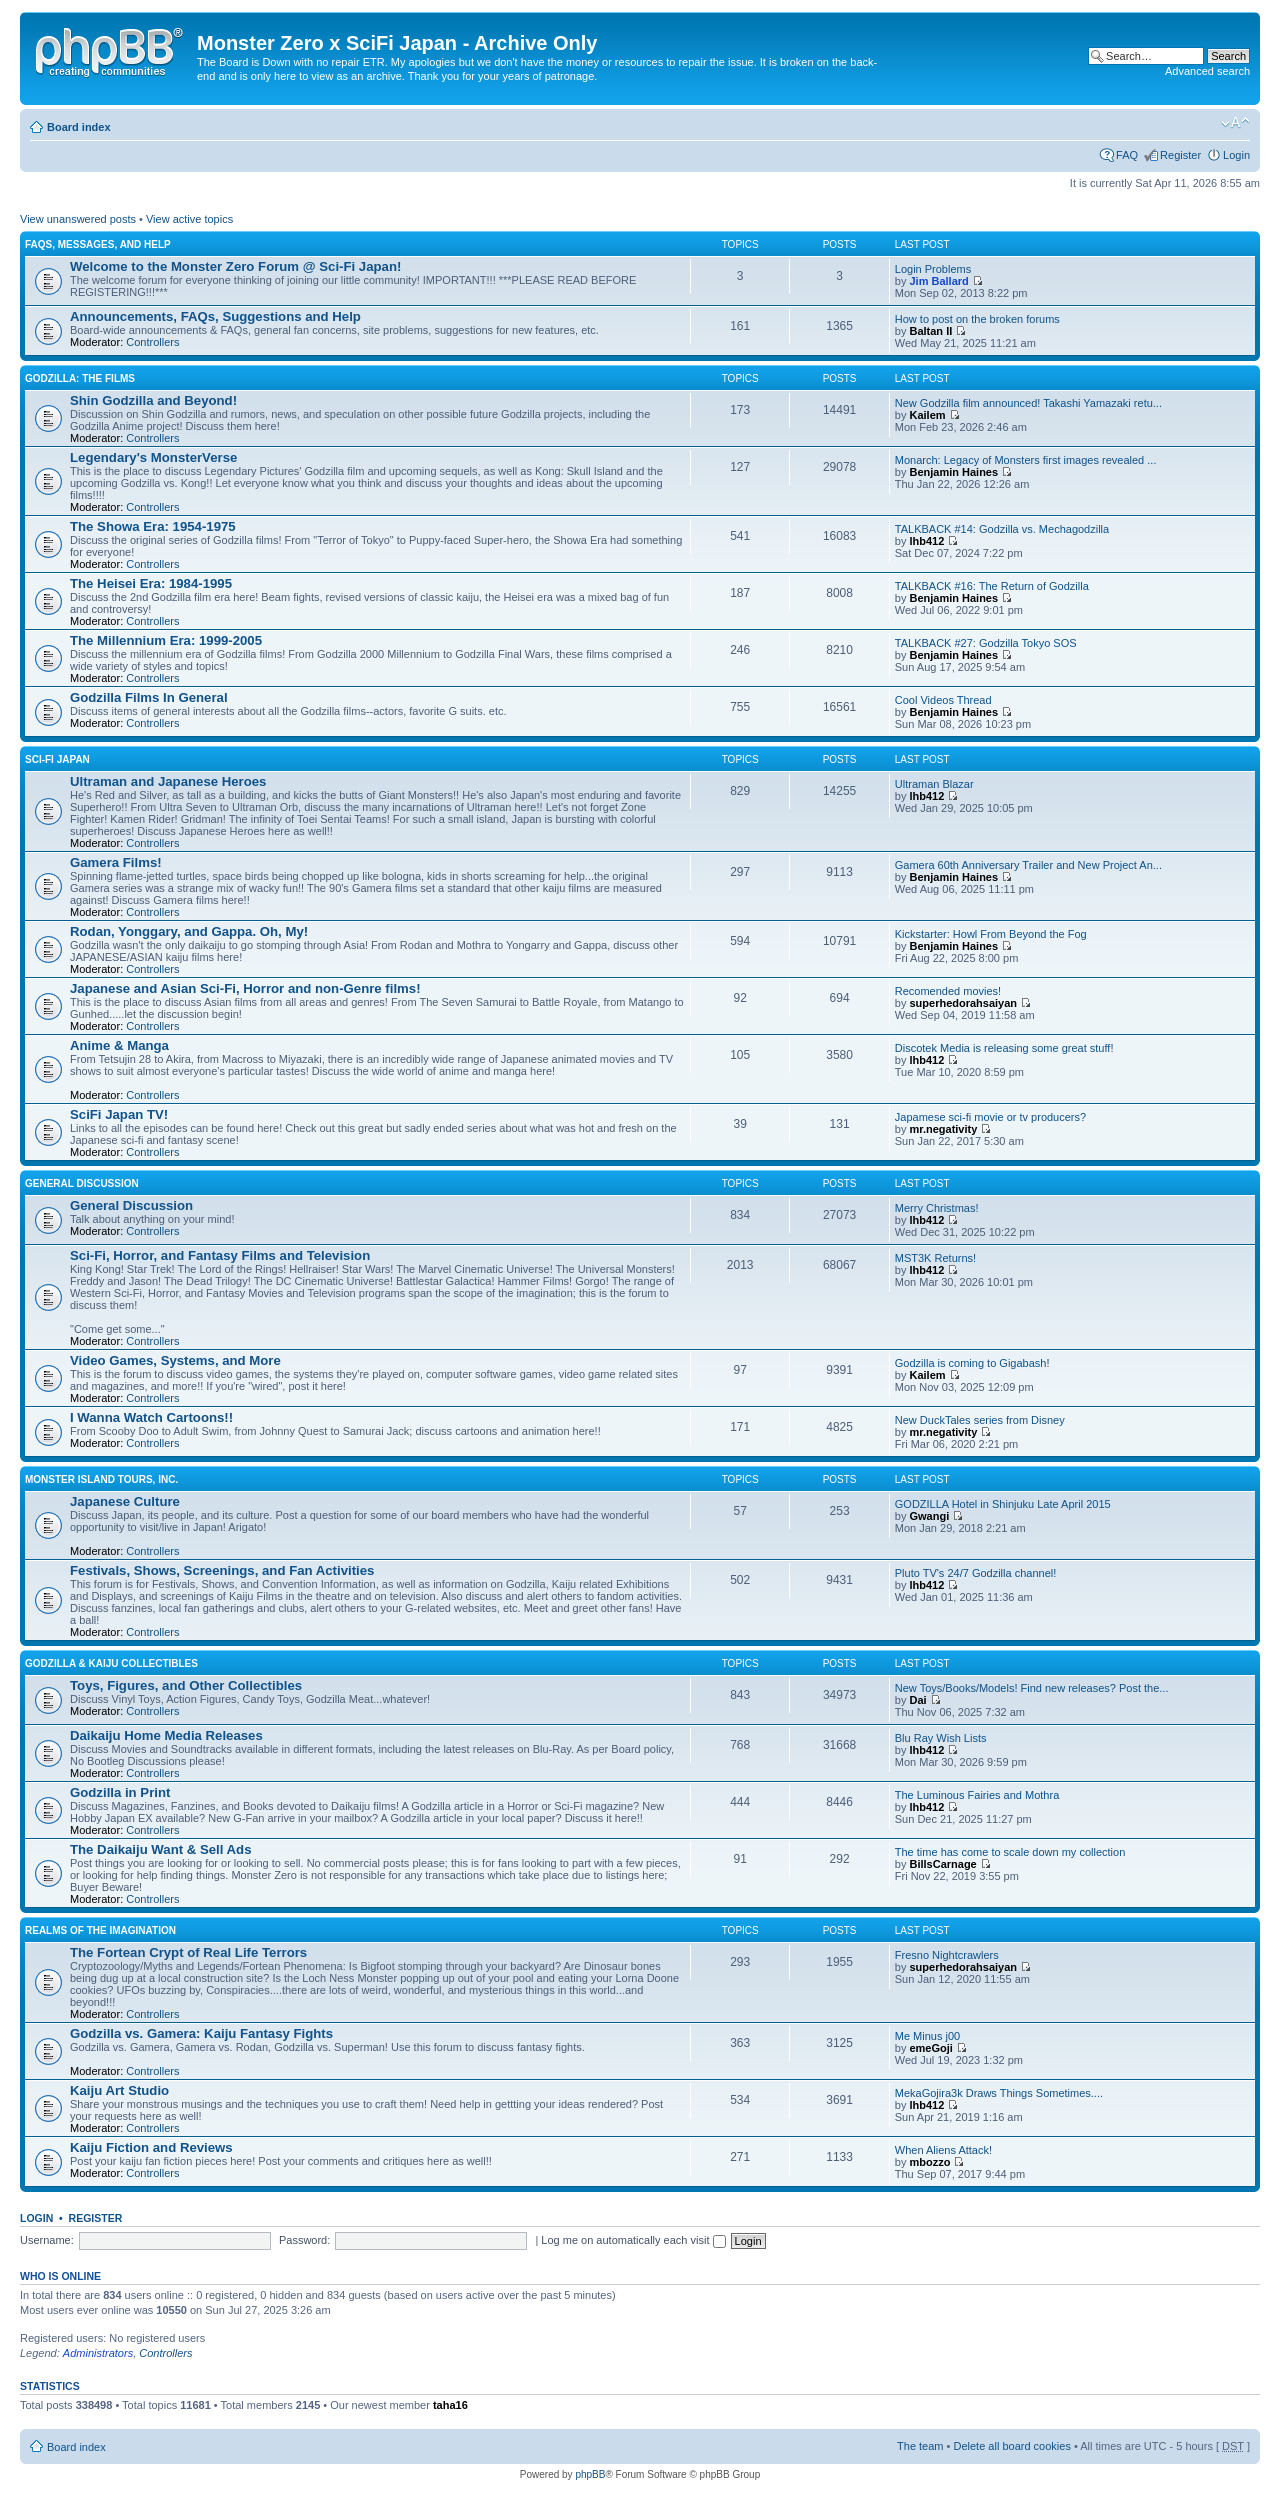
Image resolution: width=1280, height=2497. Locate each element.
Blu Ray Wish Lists (941, 1738)
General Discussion (82, 1183)
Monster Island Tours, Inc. (101, 1479)
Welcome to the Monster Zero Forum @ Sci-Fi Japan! (235, 266)
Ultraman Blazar (934, 784)
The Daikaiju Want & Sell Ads (160, 1849)
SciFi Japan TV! (119, 1114)
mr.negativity (943, 1129)
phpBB (590, 2474)
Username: (47, 2240)
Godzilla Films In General (149, 697)
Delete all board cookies (1011, 2446)
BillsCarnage (942, 1864)
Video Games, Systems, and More (175, 1360)
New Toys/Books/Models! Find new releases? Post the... (1032, 1688)
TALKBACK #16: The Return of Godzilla (992, 586)
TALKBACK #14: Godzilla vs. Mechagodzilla (1002, 529)
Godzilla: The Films (80, 378)
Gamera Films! (116, 862)
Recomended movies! (948, 991)
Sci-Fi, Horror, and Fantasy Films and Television (220, 1255)
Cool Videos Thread (943, 700)
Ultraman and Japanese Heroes (168, 781)
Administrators (98, 2353)
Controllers (152, 342)
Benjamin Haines (953, 472)
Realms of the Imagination (100, 1930)
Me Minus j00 (927, 2036)
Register (1180, 155)
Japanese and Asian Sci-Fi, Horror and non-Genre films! (245, 988)
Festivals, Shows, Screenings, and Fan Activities (222, 1570)
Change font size (1235, 123)
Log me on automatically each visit (633, 2240)
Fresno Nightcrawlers (947, 1955)
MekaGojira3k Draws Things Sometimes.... (999, 2093)
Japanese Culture (125, 1501)
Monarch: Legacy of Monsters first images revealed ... (1026, 460)
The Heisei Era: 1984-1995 (151, 583)
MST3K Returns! (935, 1258)
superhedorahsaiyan (963, 1003)
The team (920, 2446)
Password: (304, 2240)
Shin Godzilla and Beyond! (153, 400)
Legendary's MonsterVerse (153, 457)
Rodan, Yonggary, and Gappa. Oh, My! (189, 931)
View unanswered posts (78, 219)
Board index (79, 127)
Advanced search (1207, 71)
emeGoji (930, 2048)
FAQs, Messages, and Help (98, 244)
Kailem (927, 415)
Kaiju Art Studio (119, 2090)
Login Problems (933, 269)
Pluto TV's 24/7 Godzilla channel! (976, 1573)
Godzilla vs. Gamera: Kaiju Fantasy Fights (201, 2033)
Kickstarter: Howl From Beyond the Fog (991, 934)
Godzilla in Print (120, 1792)
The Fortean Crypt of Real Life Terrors (188, 1952)
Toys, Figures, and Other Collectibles (186, 1685)
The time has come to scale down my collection (1010, 1852)
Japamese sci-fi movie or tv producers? (990, 1117)
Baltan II (930, 331)
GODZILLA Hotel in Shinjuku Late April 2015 (1003, 1504)
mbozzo (929, 2162)
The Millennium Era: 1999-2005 (166, 640)
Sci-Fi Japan (57, 759)
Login (1236, 155)
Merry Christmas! (937, 1208)
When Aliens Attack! (943, 2150)
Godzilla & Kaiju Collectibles (111, 1663)
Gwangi (929, 1516)
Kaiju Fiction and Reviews (151, 2147)
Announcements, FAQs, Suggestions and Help (215, 316)
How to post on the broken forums (977, 319)
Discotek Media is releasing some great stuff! (1004, 1048)
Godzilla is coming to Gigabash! (972, 1363)
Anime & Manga (119, 1045)
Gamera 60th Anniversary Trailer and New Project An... (1028, 865)
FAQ (1127, 155)
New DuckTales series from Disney (980, 1420)
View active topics (189, 219)
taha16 (450, 2405)
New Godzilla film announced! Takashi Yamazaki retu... (1028, 403)
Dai (917, 1700)
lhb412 (926, 541)
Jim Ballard (938, 281)
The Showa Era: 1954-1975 (153, 526)
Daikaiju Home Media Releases (166, 1735)
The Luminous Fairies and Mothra (977, 1795)
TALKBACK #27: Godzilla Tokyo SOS (986, 643)
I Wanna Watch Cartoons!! (151, 1417)
